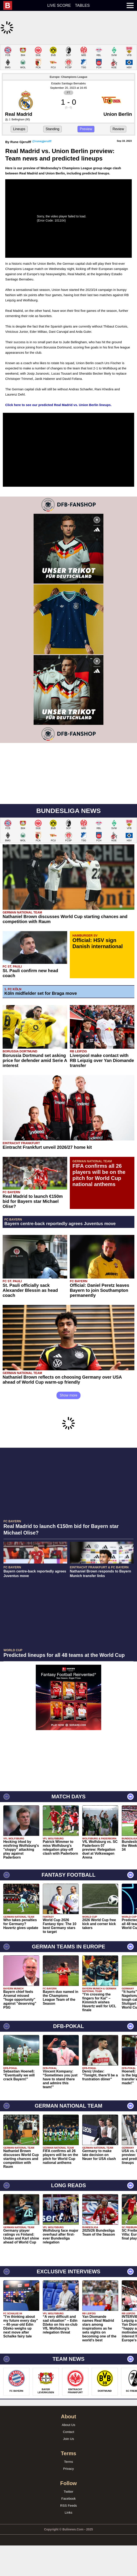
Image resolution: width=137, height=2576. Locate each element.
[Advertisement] (68, 773)
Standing (52, 129)
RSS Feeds (68, 2505)
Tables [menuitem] (82, 5)
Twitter (68, 2491)
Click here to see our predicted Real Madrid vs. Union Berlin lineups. (58, 405)
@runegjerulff (41, 141)
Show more (68, 1395)
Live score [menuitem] (59, 5)
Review (118, 129)
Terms (68, 2461)
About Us (68, 2425)
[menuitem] (9, 5)
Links (68, 2512)
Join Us (68, 2439)
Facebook (68, 2498)
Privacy (68, 2468)
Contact (68, 2432)
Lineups (19, 129)
